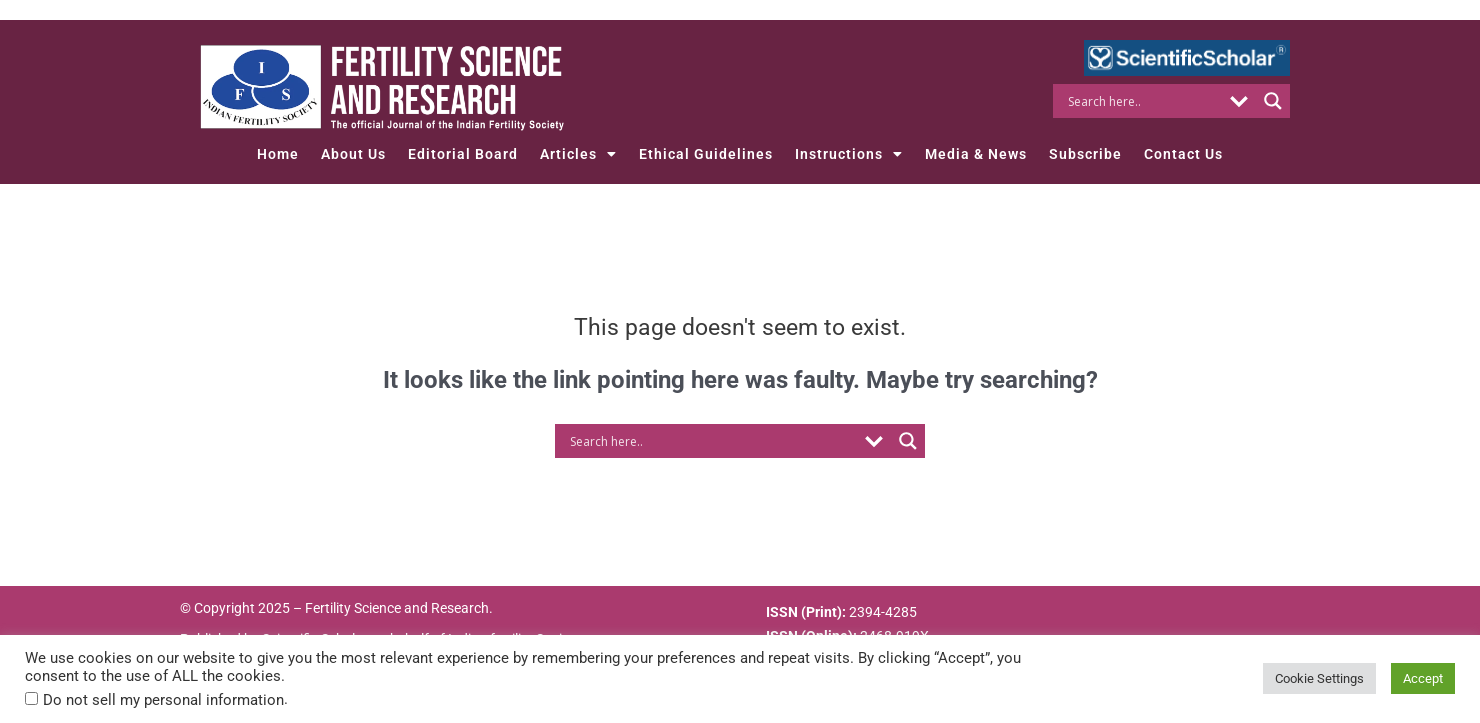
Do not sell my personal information (163, 700)
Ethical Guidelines (706, 154)
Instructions (849, 154)
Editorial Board (463, 154)
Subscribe (1085, 154)
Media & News (976, 154)
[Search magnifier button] (1273, 101)
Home (278, 154)
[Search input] (1142, 101)
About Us (353, 154)
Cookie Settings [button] (1319, 678)
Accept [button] (1423, 678)
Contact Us (1183, 154)
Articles (578, 154)
